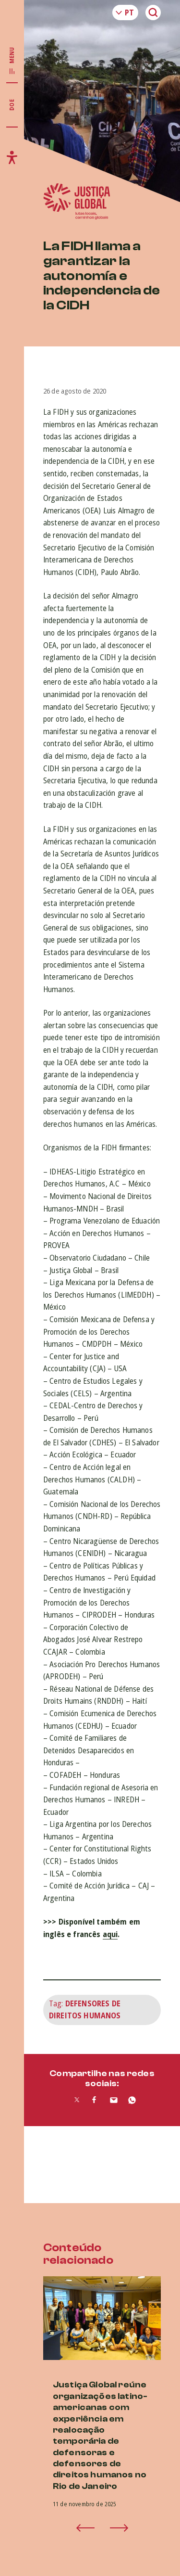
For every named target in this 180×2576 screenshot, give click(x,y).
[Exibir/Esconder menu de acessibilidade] (12, 157)
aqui (110, 1934)
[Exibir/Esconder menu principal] (12, 61)
